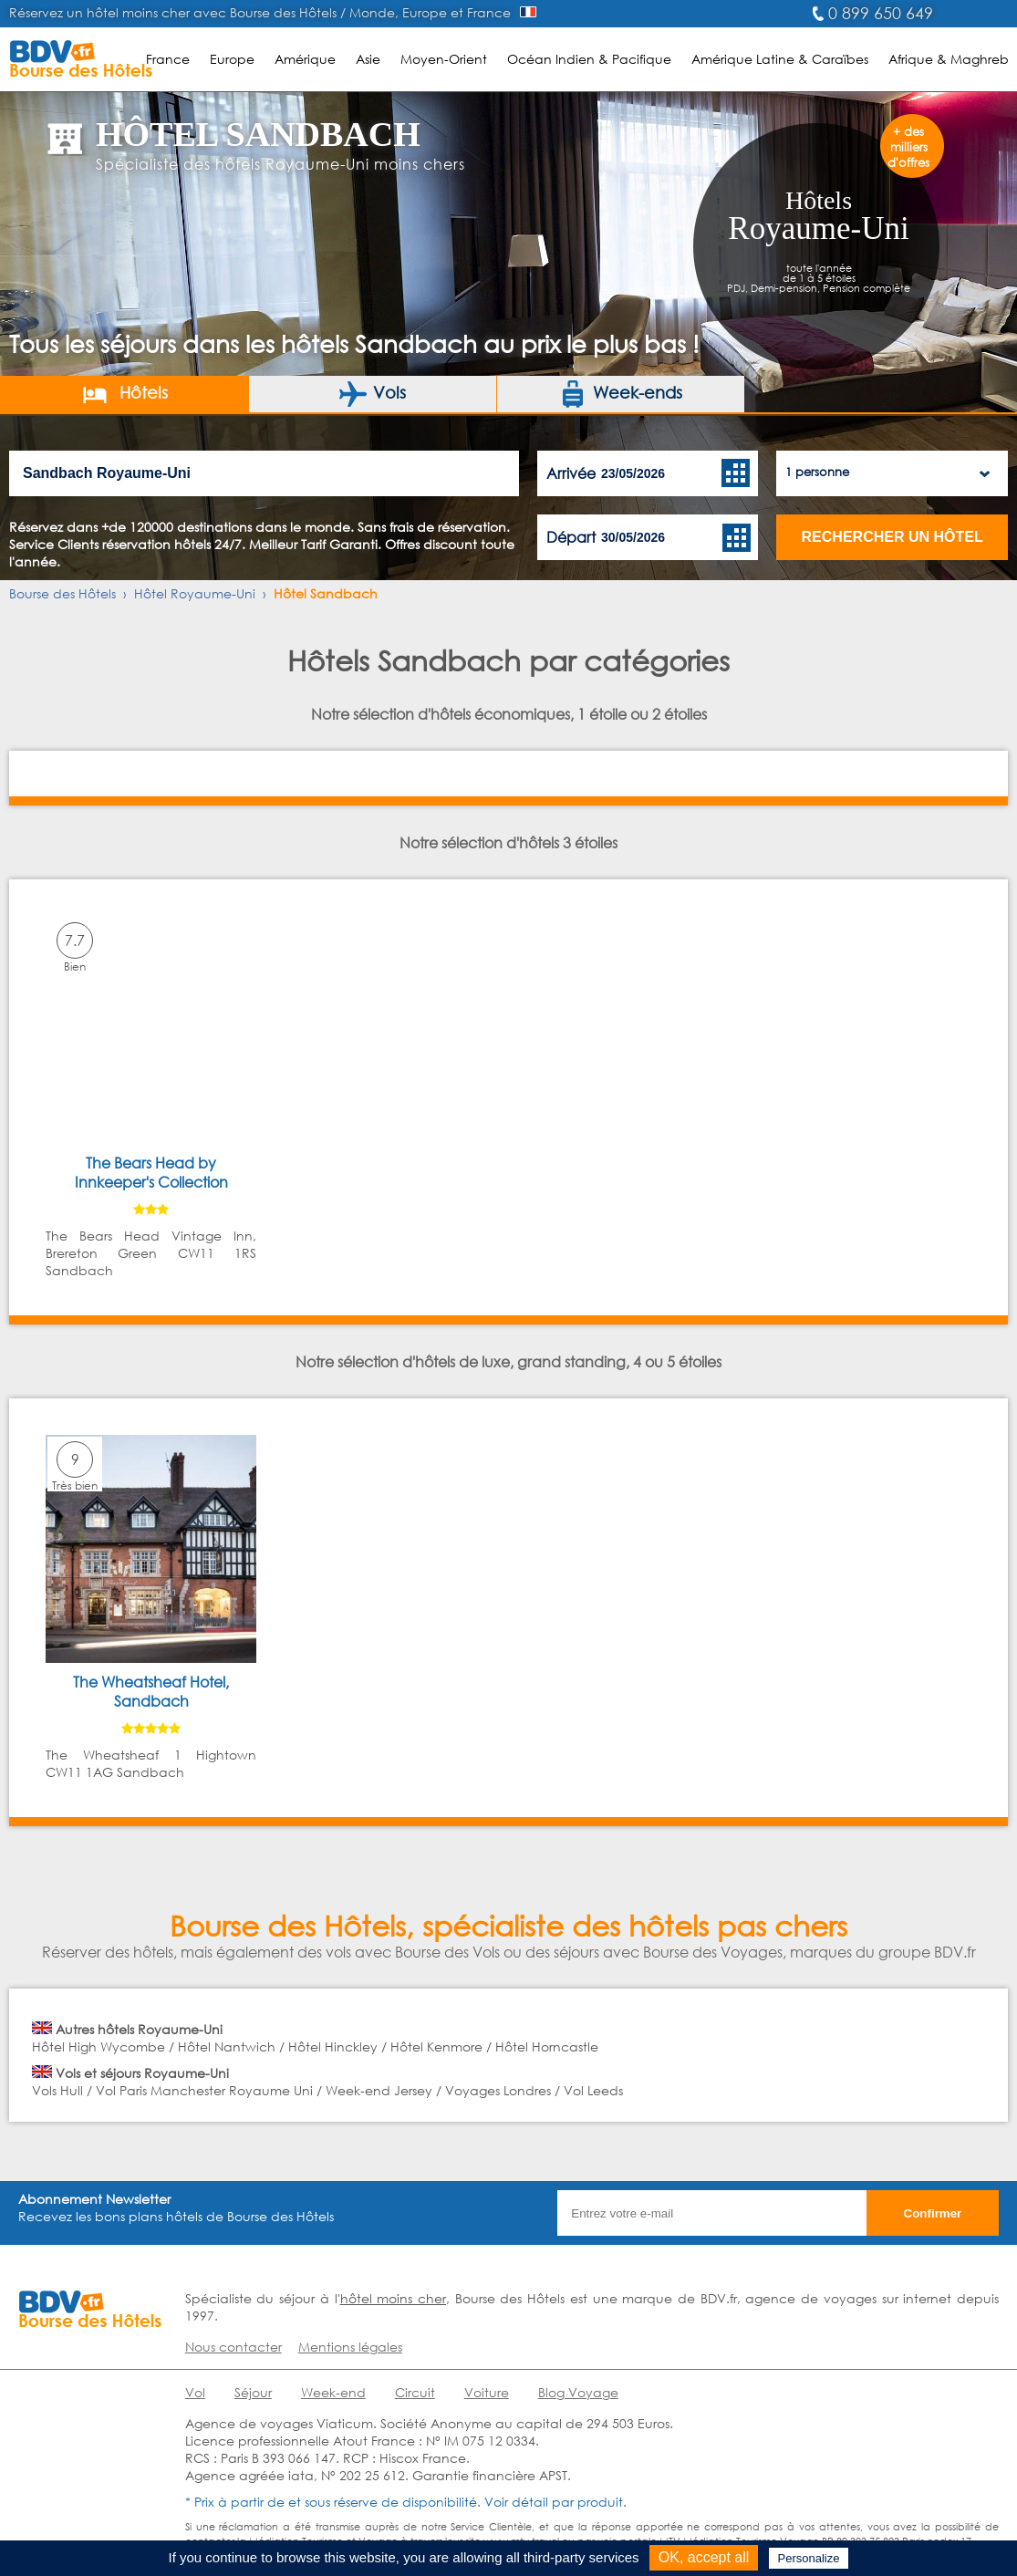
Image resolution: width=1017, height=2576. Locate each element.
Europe (232, 59)
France (168, 59)
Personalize (809, 2558)
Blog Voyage (578, 2392)
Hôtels (124, 394)
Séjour (253, 2392)
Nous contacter (233, 2346)
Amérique (305, 59)
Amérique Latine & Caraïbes (779, 59)
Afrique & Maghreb (948, 59)
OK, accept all (704, 2557)
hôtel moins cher (393, 2298)
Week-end (333, 2392)
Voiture (486, 2392)
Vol (195, 2392)
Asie (368, 59)
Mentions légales (350, 2346)
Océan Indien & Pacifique (589, 59)
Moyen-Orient (443, 59)
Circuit (415, 2392)
